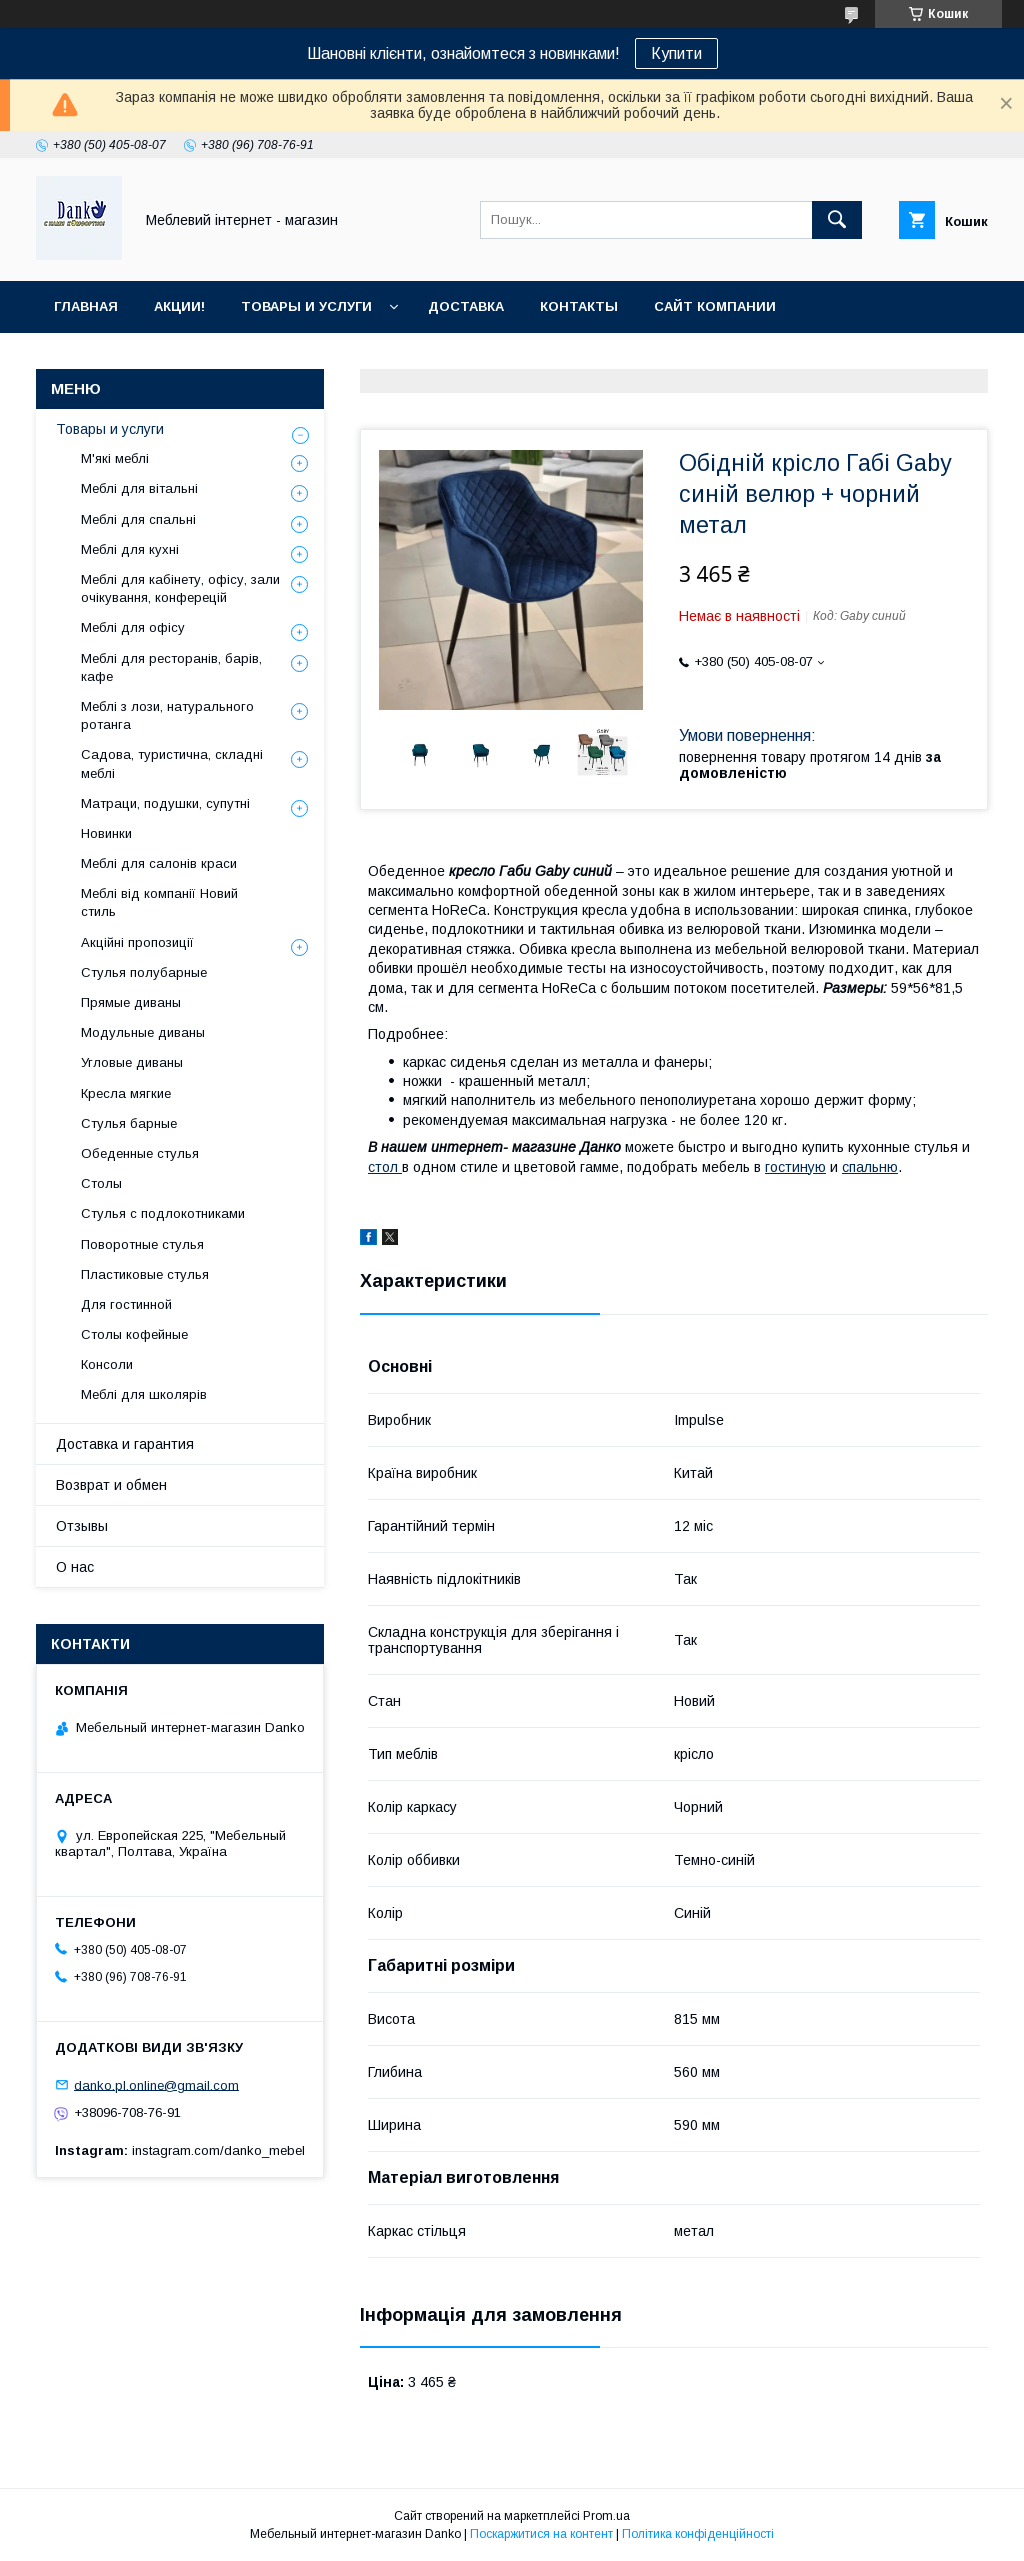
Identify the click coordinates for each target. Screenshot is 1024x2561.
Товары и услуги (306, 306)
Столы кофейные (134, 1334)
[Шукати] (837, 220)
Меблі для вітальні (139, 488)
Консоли (107, 1364)
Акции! (179, 306)
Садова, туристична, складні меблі (172, 763)
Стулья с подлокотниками (163, 1213)
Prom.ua (606, 2516)
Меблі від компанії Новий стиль (159, 902)
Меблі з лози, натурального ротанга (167, 715)
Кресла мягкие (126, 1093)
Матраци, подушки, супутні (165, 803)
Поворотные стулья (142, 1244)
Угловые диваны (132, 1062)
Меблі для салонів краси (159, 863)
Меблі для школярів (144, 1394)
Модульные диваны (143, 1032)
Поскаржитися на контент (541, 2534)
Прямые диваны (131, 1002)
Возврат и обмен (111, 1485)
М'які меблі (115, 458)
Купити (676, 53)
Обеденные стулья (140, 1153)
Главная (86, 306)
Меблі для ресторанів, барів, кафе (171, 667)
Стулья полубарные (144, 972)
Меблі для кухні (130, 549)
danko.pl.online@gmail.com (156, 2084)
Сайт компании (715, 306)
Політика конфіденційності (698, 2534)
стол (385, 1167)
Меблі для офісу (133, 627)
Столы (101, 1183)
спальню (870, 1167)
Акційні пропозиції (137, 942)
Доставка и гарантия (125, 1444)
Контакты (579, 306)
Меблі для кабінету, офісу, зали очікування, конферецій (180, 588)
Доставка (466, 306)
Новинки (106, 833)
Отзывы (82, 1526)
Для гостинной (126, 1304)
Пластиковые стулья (145, 1274)
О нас (75, 1567)
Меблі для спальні (138, 519)
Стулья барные (129, 1123)
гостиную (795, 1167)
